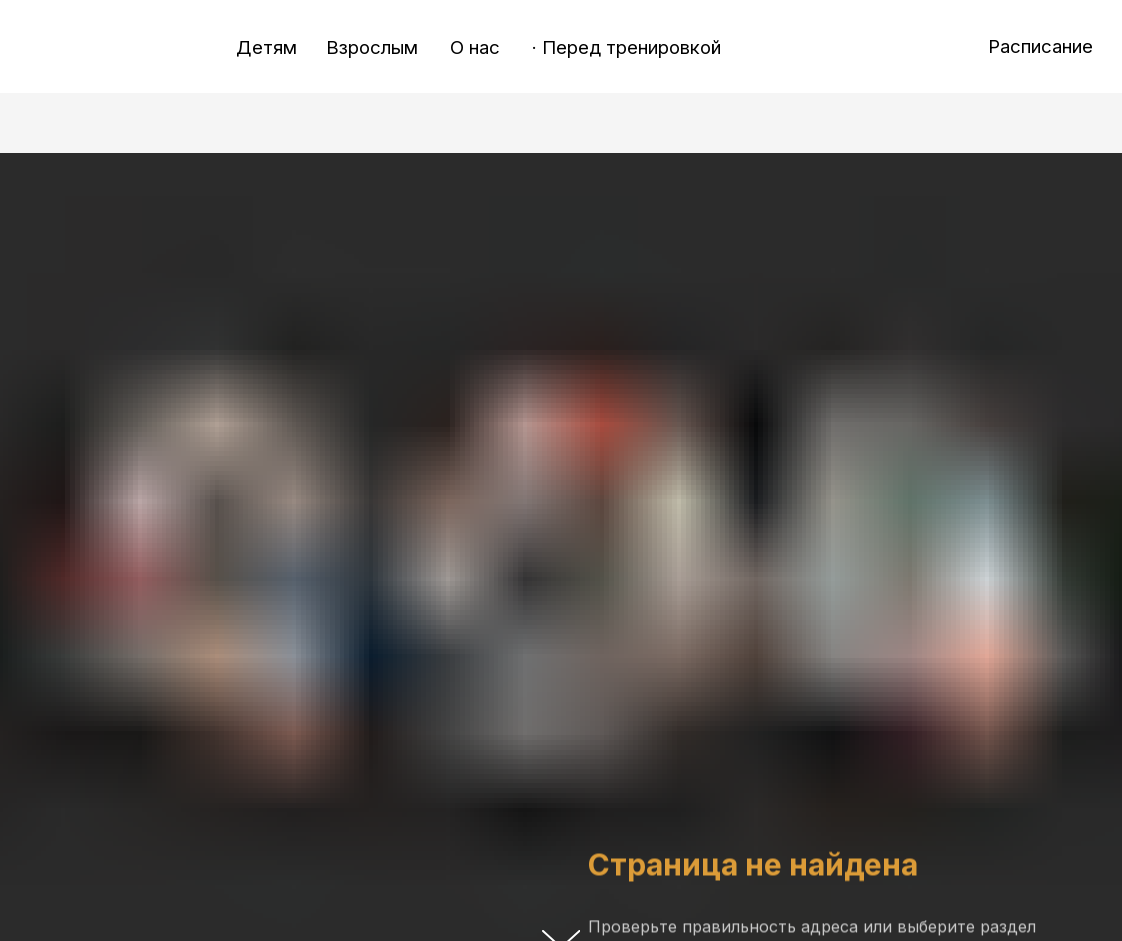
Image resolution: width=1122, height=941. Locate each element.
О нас (475, 47)
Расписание (1040, 46)
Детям (266, 47)
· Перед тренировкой (626, 47)
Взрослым (372, 47)
